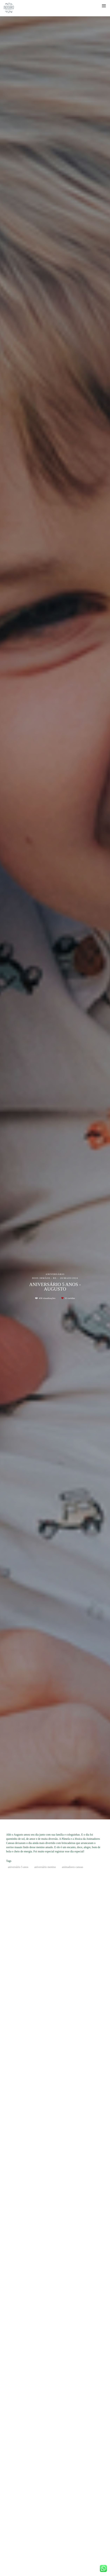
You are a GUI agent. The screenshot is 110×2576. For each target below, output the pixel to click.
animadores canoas (72, 1867)
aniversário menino (45, 1867)
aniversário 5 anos (18, 1867)
